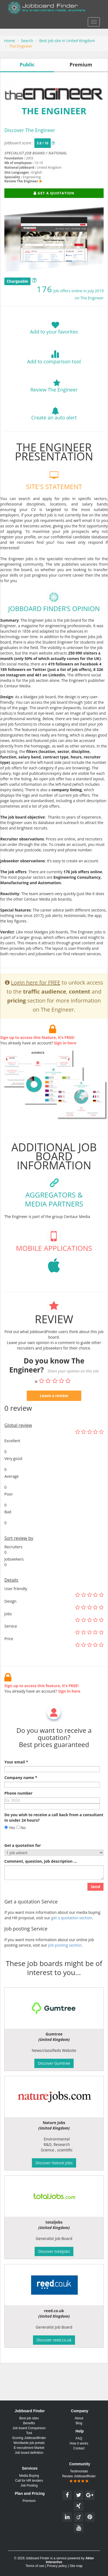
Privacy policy (57, 2566)
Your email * (16, 1788)
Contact (79, 2448)
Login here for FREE (35, 1009)
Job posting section (65, 1971)
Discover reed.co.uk (54, 2340)
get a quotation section (71, 1944)
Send (95, 1913)
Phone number (18, 1819)
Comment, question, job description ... (40, 1887)
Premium (28, 2501)
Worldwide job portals (29, 2443)
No (21, 1854)
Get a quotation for (22, 1871)
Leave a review (54, 1422)
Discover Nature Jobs (54, 2162)
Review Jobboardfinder (79, 2478)
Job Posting (29, 2485)
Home (9, 40)
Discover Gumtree (54, 2063)
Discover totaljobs (54, 2251)
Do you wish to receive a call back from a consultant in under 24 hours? (53, 1844)
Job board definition (29, 2453)
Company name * (20, 1804)
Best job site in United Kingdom (67, 40)
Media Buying (29, 2476)
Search (27, 40)
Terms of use (34, 2566)
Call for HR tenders (29, 2480)
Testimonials (79, 2471)
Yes (9, 1854)
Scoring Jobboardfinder (29, 2438)
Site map (76, 2566)
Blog (79, 2423)
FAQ (79, 2438)
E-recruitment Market (29, 2448)
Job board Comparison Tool (29, 2430)
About (79, 2418)
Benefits (29, 2423)
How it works (79, 2443)
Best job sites (29, 2418)
